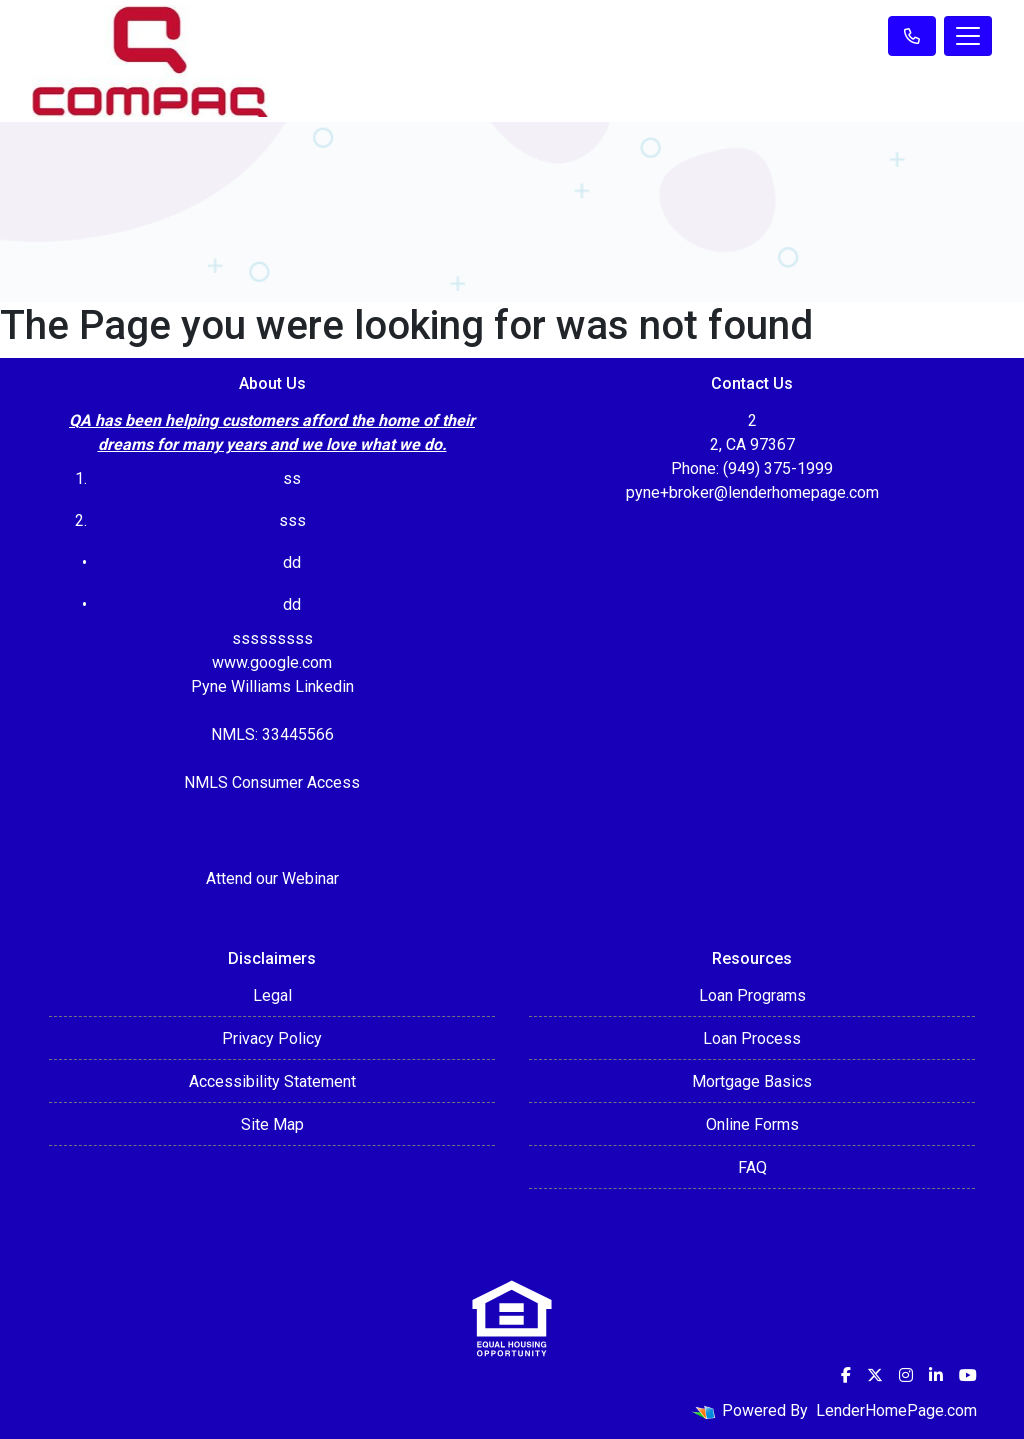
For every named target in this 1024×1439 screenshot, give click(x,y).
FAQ (752, 1167)
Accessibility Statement (272, 1081)
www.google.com (272, 662)
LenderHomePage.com (896, 1410)
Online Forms (752, 1124)
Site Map (272, 1124)
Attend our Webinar (272, 878)
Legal (272, 995)
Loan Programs (752, 995)
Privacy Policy (272, 1038)
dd (292, 604)
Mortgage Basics (752, 1081)
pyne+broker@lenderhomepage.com (752, 492)
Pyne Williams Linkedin (272, 686)
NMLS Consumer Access (272, 782)
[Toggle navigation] (968, 36)
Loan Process (752, 1038)
